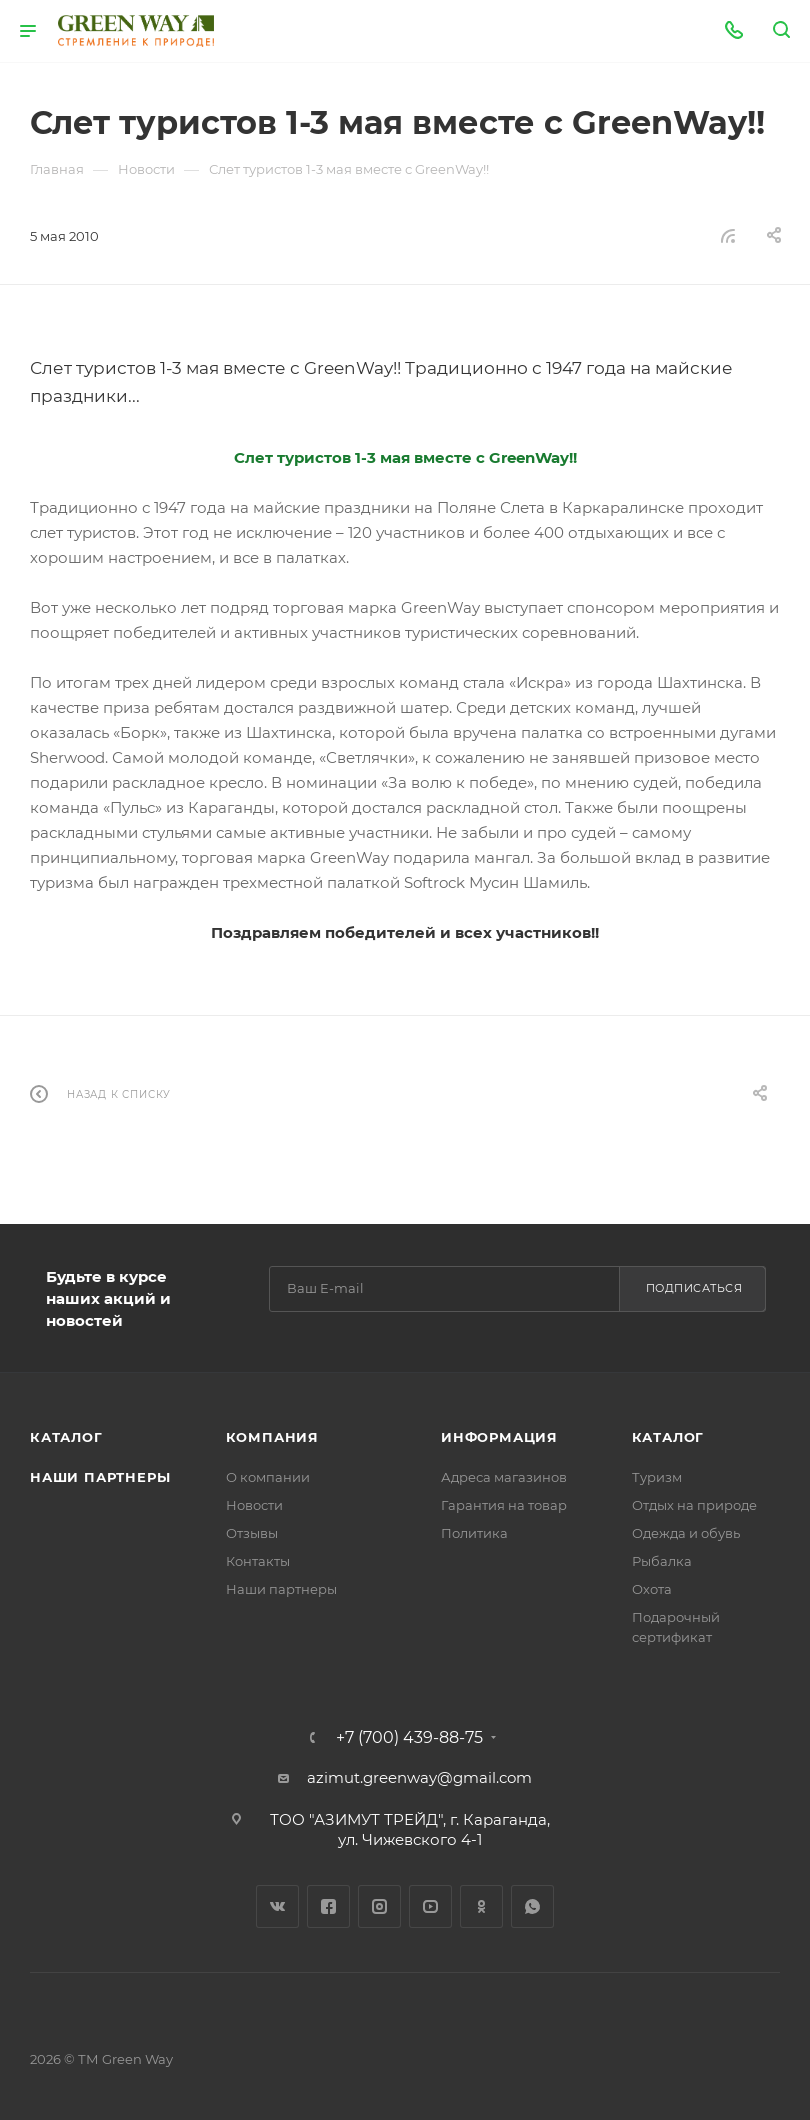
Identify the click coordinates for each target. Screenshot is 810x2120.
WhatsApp (532, 1906)
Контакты (258, 1561)
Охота (652, 1589)
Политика (474, 1533)
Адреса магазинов (504, 1477)
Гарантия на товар (504, 1505)
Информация (499, 1437)
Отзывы (252, 1533)
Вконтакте (277, 1906)
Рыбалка (662, 1561)
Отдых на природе (694, 1505)
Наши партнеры (100, 1477)
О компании (268, 1477)
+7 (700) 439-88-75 (409, 1738)
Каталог (66, 1437)
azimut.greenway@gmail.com (419, 1777)
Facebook (328, 1906)
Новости (254, 1505)
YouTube (430, 1906)
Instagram (379, 1906)
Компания (272, 1437)
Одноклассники (481, 1906)
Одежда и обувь (686, 1533)
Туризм (657, 1477)
